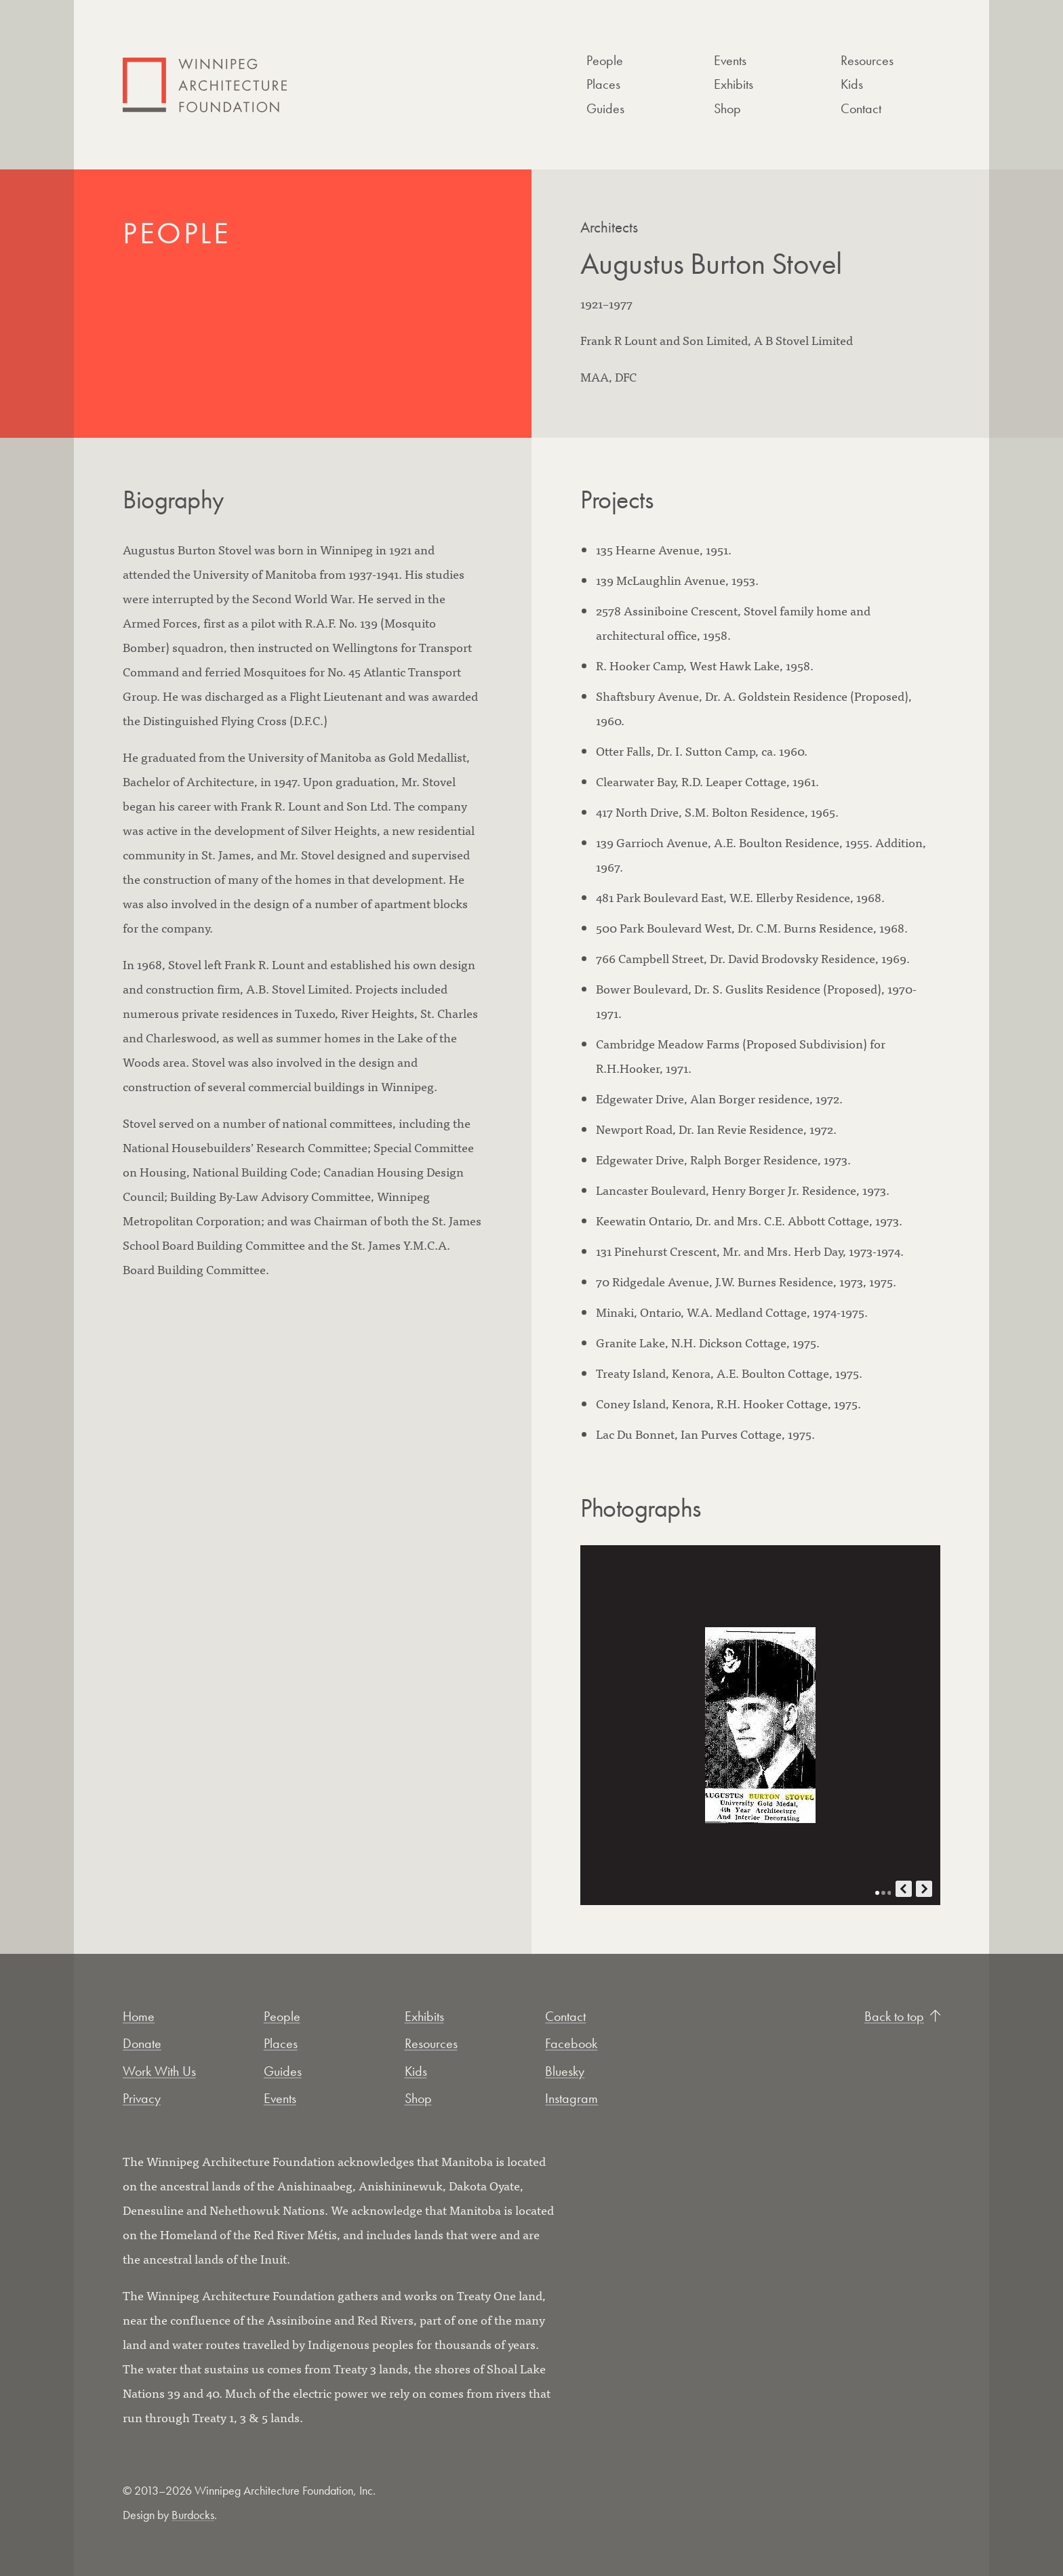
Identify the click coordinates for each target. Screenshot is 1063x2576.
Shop (727, 108)
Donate (142, 2043)
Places (603, 84)
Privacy (142, 2098)
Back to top (902, 2016)
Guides (605, 108)
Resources (867, 60)
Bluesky (564, 2071)
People (604, 60)
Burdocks (193, 2514)
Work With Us (159, 2071)
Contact (861, 108)
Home (139, 2016)
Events (730, 60)
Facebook (571, 2043)
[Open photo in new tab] (760, 1725)
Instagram (571, 2098)
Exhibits (733, 84)
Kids (852, 84)
